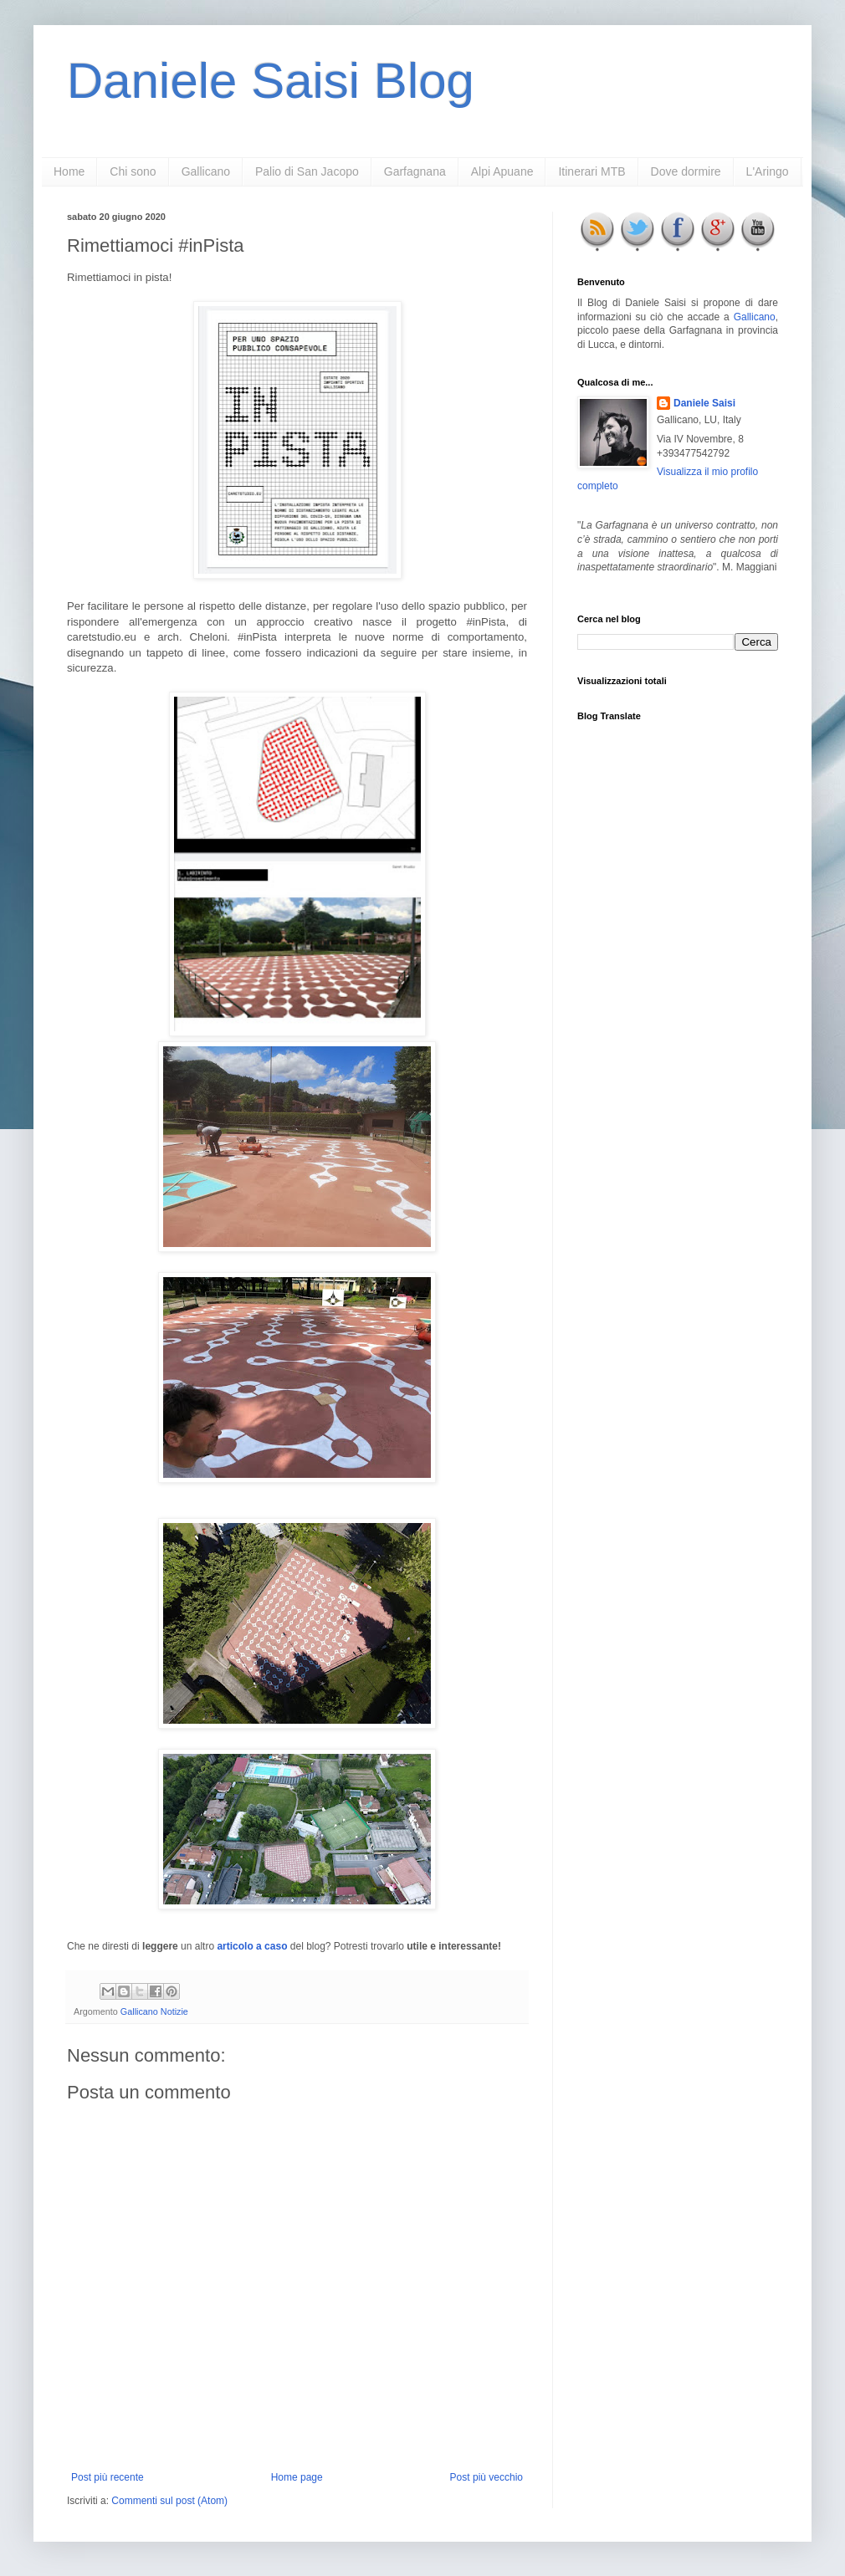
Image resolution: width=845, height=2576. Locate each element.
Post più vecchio (486, 2477)
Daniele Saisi (704, 403)
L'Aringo (767, 171)
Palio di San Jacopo (307, 171)
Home (69, 171)
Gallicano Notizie (154, 2011)
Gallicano (206, 171)
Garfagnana (415, 171)
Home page (297, 2477)
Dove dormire (686, 171)
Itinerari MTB (591, 171)
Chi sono (133, 171)
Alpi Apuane (502, 171)
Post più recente (107, 2477)
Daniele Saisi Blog (270, 81)
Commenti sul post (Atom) (169, 2501)
